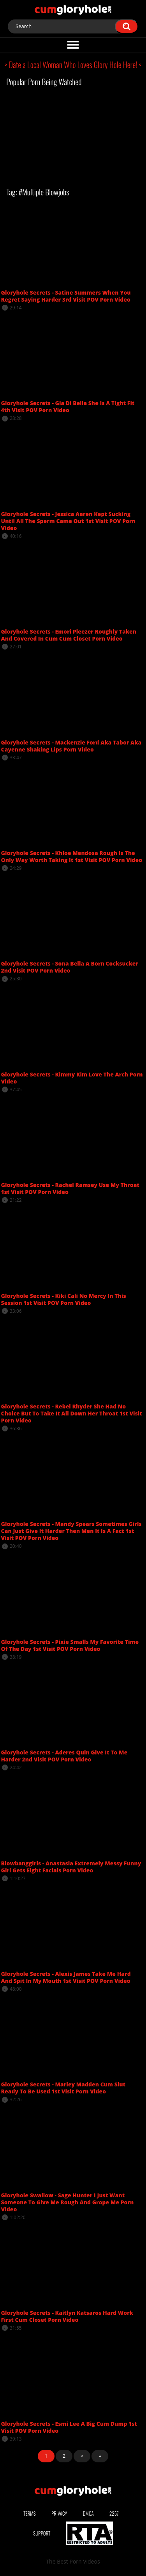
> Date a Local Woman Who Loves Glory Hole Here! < (73, 64)
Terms (29, 2513)
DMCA (88, 2513)
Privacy (59, 2513)
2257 (114, 2513)
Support (41, 2533)
